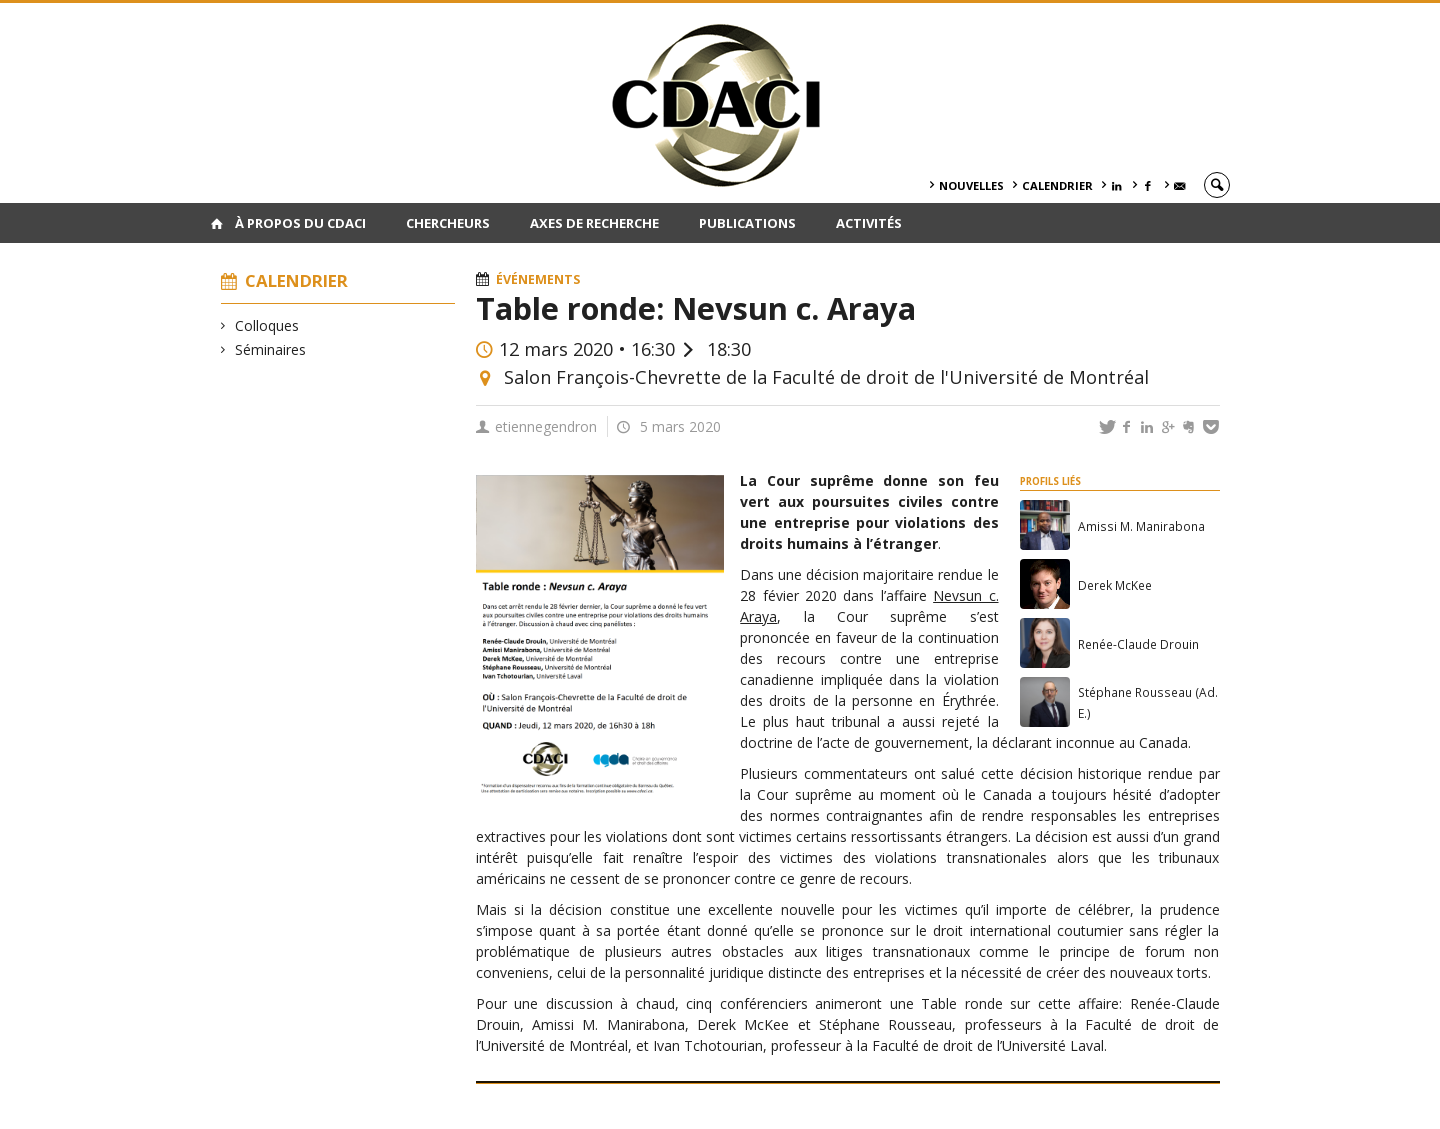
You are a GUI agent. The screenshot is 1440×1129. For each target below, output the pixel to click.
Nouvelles (971, 185)
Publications (747, 223)
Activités (869, 223)
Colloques (267, 325)
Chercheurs (448, 223)
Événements (538, 279)
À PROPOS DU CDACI (300, 223)
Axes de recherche (594, 223)
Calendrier (1057, 185)
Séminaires (271, 349)
